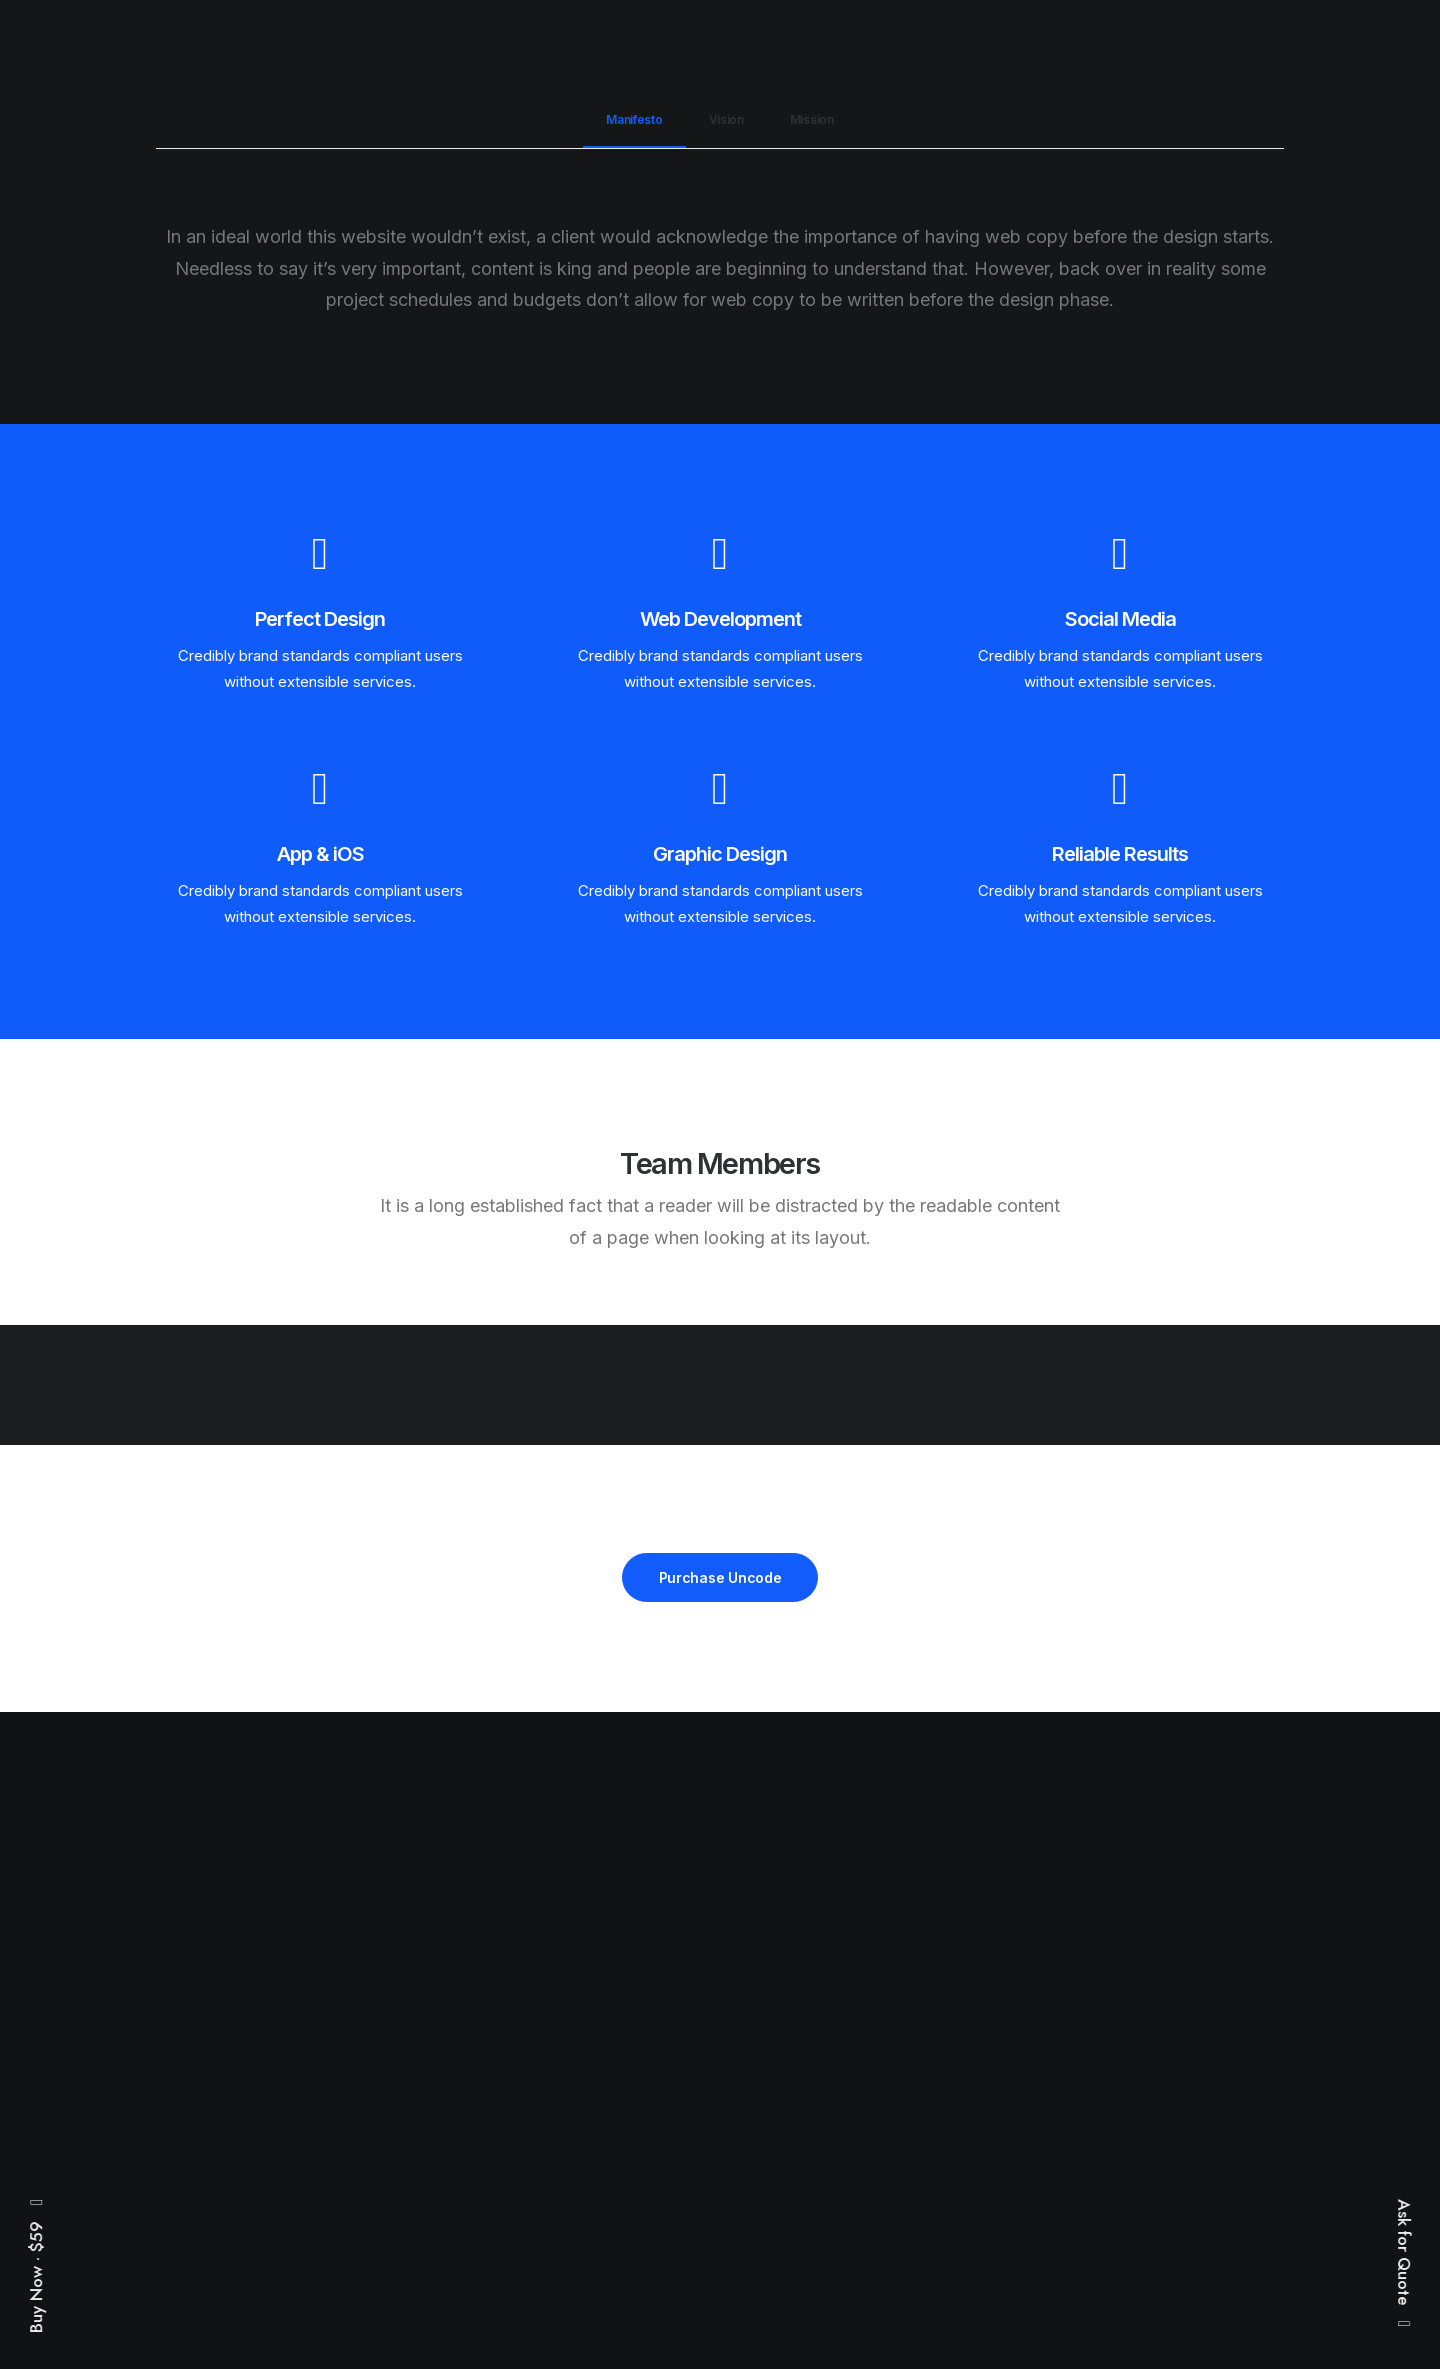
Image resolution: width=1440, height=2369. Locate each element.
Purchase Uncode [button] (720, 1577)
